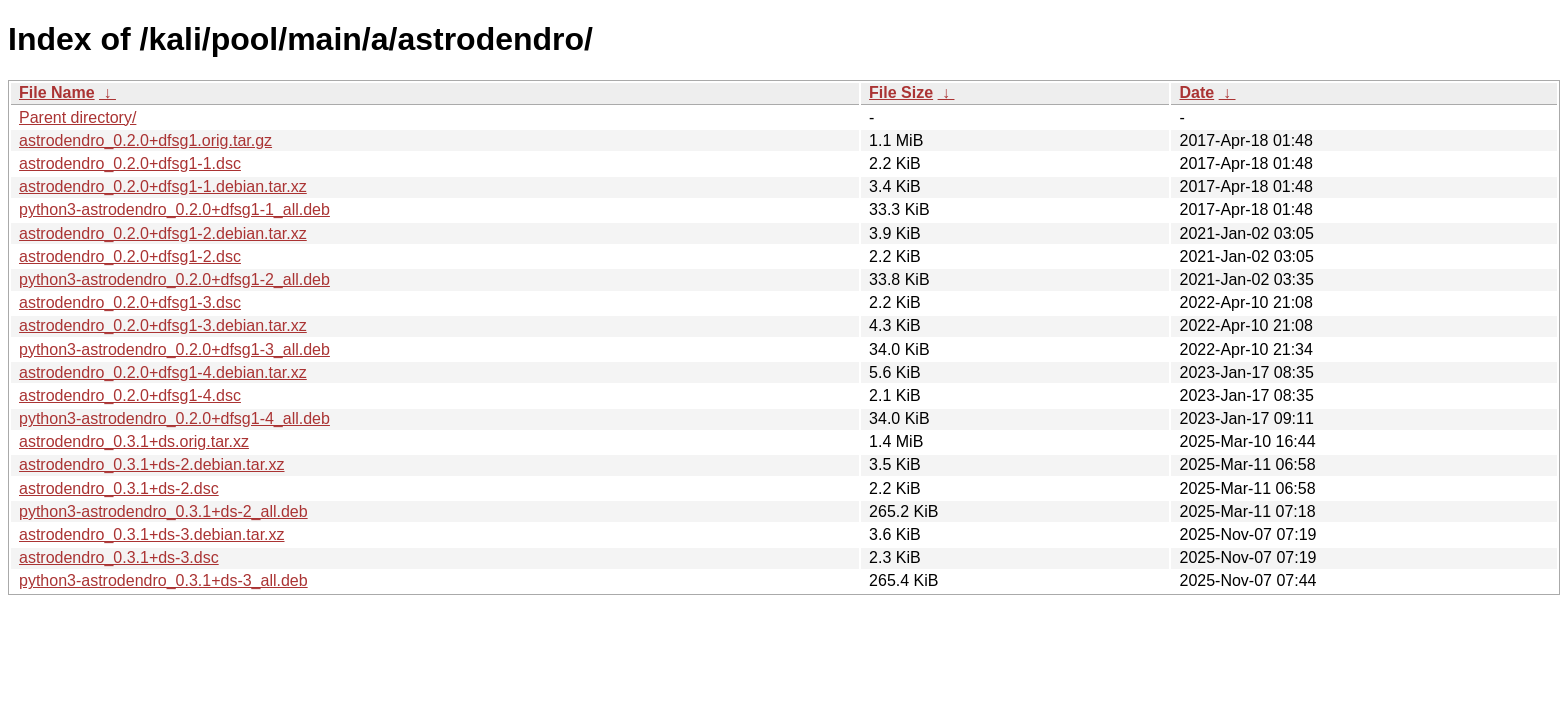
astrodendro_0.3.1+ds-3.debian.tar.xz (152, 534)
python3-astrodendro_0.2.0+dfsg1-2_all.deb (174, 279)
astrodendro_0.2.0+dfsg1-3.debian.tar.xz (163, 325)
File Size (901, 92)
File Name (57, 92)
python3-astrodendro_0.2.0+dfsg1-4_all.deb (174, 418)
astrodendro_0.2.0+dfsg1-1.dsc (130, 163)
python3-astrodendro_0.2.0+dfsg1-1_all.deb (174, 209)
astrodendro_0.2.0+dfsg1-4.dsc (130, 395)
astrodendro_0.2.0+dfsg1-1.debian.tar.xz (163, 186)
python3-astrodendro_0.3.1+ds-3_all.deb (163, 580)
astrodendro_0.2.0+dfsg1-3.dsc (130, 302)
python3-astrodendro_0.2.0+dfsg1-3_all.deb (174, 349)
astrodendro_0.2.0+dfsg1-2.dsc (130, 256)
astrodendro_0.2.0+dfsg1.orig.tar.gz (145, 140)
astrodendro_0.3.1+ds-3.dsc (119, 557)
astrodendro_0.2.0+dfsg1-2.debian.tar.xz (163, 233)
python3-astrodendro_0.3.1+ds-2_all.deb (163, 511)
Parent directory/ (77, 117)
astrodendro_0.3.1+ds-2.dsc (119, 488)
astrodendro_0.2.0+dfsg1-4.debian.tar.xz (163, 372)
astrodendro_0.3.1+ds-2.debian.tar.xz (152, 464)
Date (1196, 92)
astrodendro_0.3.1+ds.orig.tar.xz (134, 441)
